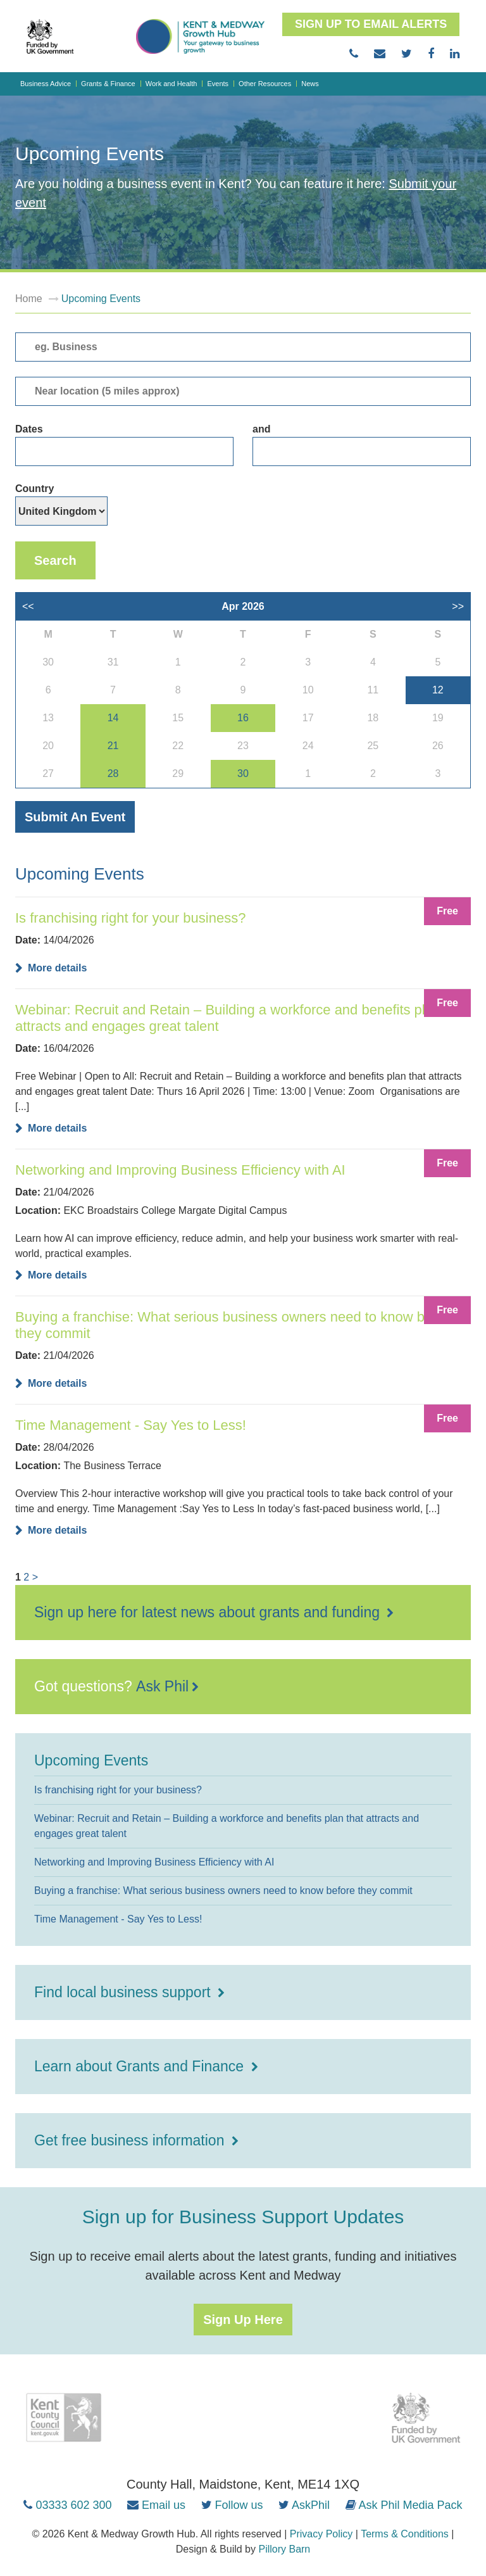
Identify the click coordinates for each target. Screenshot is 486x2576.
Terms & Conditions (405, 2534)
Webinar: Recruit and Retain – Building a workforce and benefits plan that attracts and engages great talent (241, 1018)
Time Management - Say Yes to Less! (130, 1425)
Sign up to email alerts (371, 24)
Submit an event (75, 817)
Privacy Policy (321, 2534)
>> (458, 606)
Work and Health (171, 83)
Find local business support (124, 1992)
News (310, 83)
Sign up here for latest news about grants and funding (208, 1612)
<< (28, 606)
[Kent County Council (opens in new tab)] (63, 2417)
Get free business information (131, 2140)
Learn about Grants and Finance (141, 2066)
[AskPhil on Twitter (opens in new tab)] (304, 2505)
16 (243, 717)
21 (113, 745)
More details (57, 968)
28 (113, 773)
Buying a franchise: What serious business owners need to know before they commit (235, 1325)
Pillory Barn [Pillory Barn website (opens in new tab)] (284, 2549)
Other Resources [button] (265, 83)
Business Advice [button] (45, 83)
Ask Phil (162, 1686)
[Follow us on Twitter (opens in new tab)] (232, 2505)
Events (217, 83)
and (361, 445)
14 (113, 717)
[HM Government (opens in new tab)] (426, 2417)
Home (28, 298)
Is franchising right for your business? (130, 918)
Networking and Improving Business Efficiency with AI (180, 1170)
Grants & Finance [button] (108, 83)
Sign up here (243, 2320)
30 (243, 773)
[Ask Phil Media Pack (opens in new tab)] (404, 2505)
